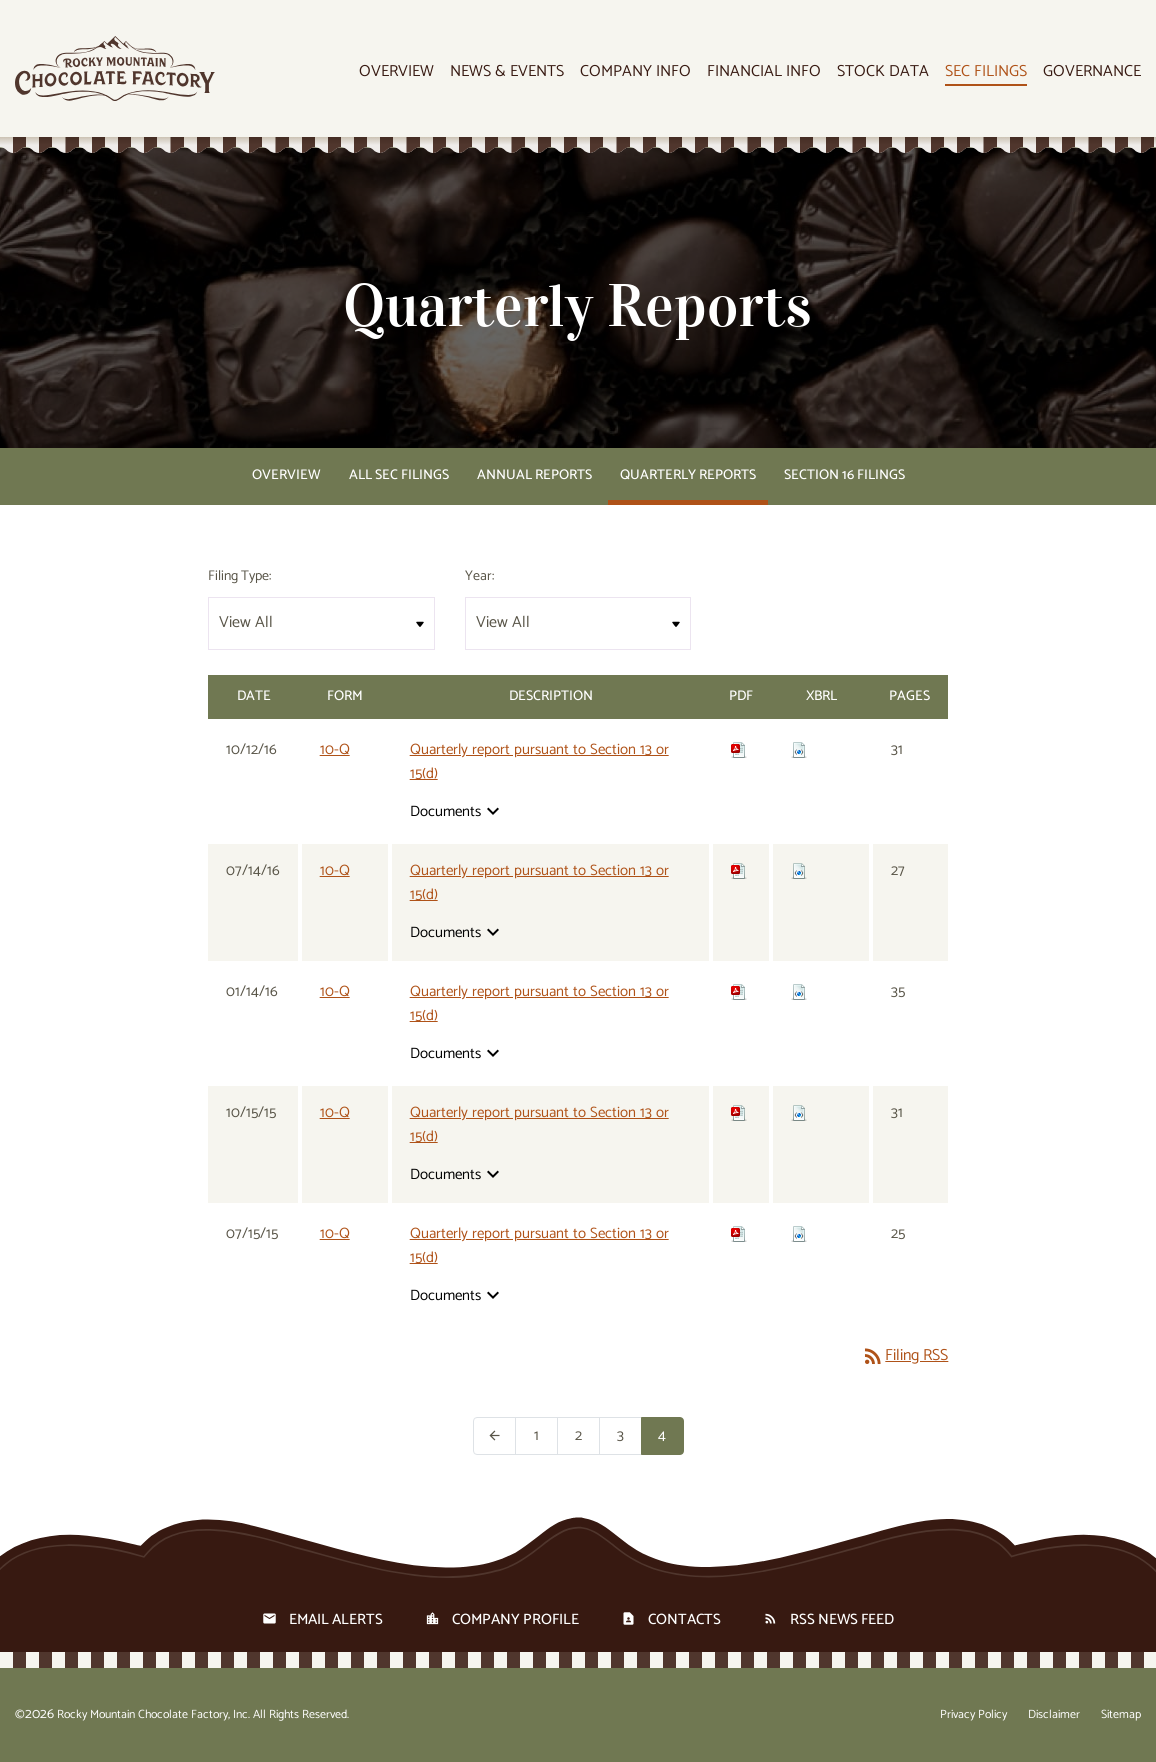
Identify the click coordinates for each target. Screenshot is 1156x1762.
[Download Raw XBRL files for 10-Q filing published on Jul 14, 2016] (799, 870)
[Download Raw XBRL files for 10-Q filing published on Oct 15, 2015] (799, 1112)
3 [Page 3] (629, 1435)
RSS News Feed (842, 1619)
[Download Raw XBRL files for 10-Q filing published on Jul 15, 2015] (799, 1233)
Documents (457, 811)
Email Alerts (336, 1619)
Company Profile (515, 1619)
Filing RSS (904, 1355)
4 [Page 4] (671, 1435)
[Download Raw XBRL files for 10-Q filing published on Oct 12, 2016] (799, 749)
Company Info (635, 72)
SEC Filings (986, 72)
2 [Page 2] (587, 1435)
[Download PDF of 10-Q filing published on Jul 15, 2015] (739, 1233)
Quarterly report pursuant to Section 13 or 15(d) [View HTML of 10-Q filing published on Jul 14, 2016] (539, 883)
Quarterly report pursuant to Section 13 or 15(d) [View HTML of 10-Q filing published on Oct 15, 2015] (539, 1125)
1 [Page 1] (546, 1435)
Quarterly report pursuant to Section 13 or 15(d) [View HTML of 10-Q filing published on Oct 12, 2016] (539, 762)
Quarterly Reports (688, 475)
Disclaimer (1054, 1715)
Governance (1092, 72)
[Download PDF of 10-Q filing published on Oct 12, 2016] (739, 749)
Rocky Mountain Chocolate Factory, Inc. (153, 1714)
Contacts (684, 1619)
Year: (479, 576)
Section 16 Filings (844, 475)
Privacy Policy (973, 1715)
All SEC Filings (399, 475)
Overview (396, 72)
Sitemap (1121, 1715)
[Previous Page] (494, 1436)
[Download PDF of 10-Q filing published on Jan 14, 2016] (739, 991)
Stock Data (883, 72)
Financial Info (764, 72)
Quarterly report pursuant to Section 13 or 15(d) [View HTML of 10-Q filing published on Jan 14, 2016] (539, 1004)
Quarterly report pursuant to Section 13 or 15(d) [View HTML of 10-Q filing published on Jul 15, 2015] (539, 1246)
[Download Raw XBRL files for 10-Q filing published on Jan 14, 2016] (799, 991)
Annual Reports (534, 475)
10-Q (335, 749)
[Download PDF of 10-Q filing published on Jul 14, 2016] (739, 870)
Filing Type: (239, 576)
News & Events (507, 72)
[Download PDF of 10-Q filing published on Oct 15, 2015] (739, 1112)
